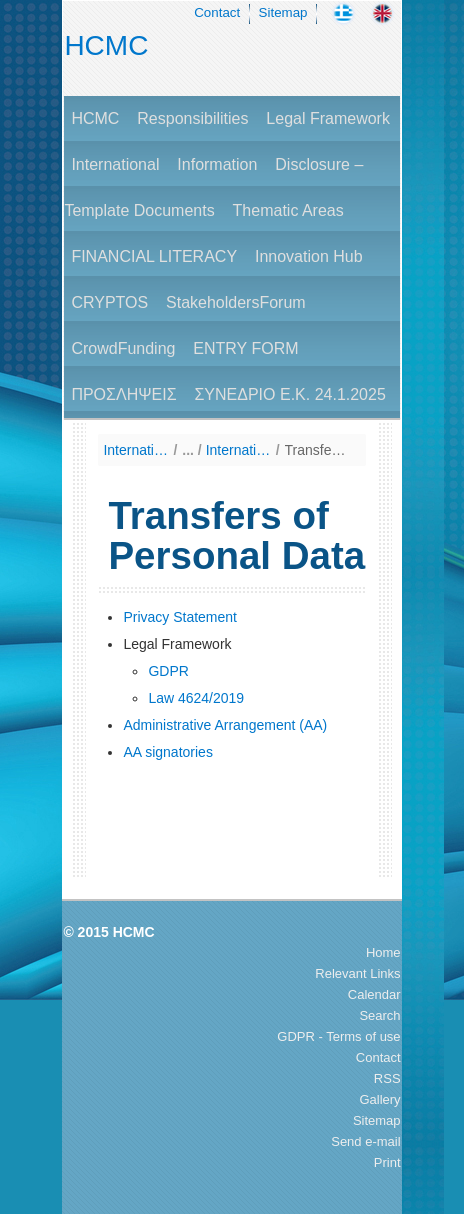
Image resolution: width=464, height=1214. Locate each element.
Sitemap (283, 12)
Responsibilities (192, 118)
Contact (217, 12)
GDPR (168, 671)
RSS (387, 1078)
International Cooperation (238, 450)
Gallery (379, 1099)
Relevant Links (357, 973)
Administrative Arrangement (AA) (225, 725)
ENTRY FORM (245, 348)
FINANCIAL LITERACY (154, 256)
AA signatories (168, 752)
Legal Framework (328, 118)
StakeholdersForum (236, 302)
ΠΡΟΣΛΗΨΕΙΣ (123, 394)
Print (387, 1162)
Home (383, 952)
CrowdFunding (123, 348)
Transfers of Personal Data (317, 450)
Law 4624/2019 (196, 698)
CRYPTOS (109, 302)
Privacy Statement (180, 617)
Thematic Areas (288, 210)
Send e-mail (365, 1141)
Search (379, 1015)
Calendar (374, 994)
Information (217, 164)
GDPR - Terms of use (338, 1036)
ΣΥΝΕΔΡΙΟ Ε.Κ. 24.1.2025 (289, 394)
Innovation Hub (309, 256)
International (115, 164)
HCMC (106, 45)
